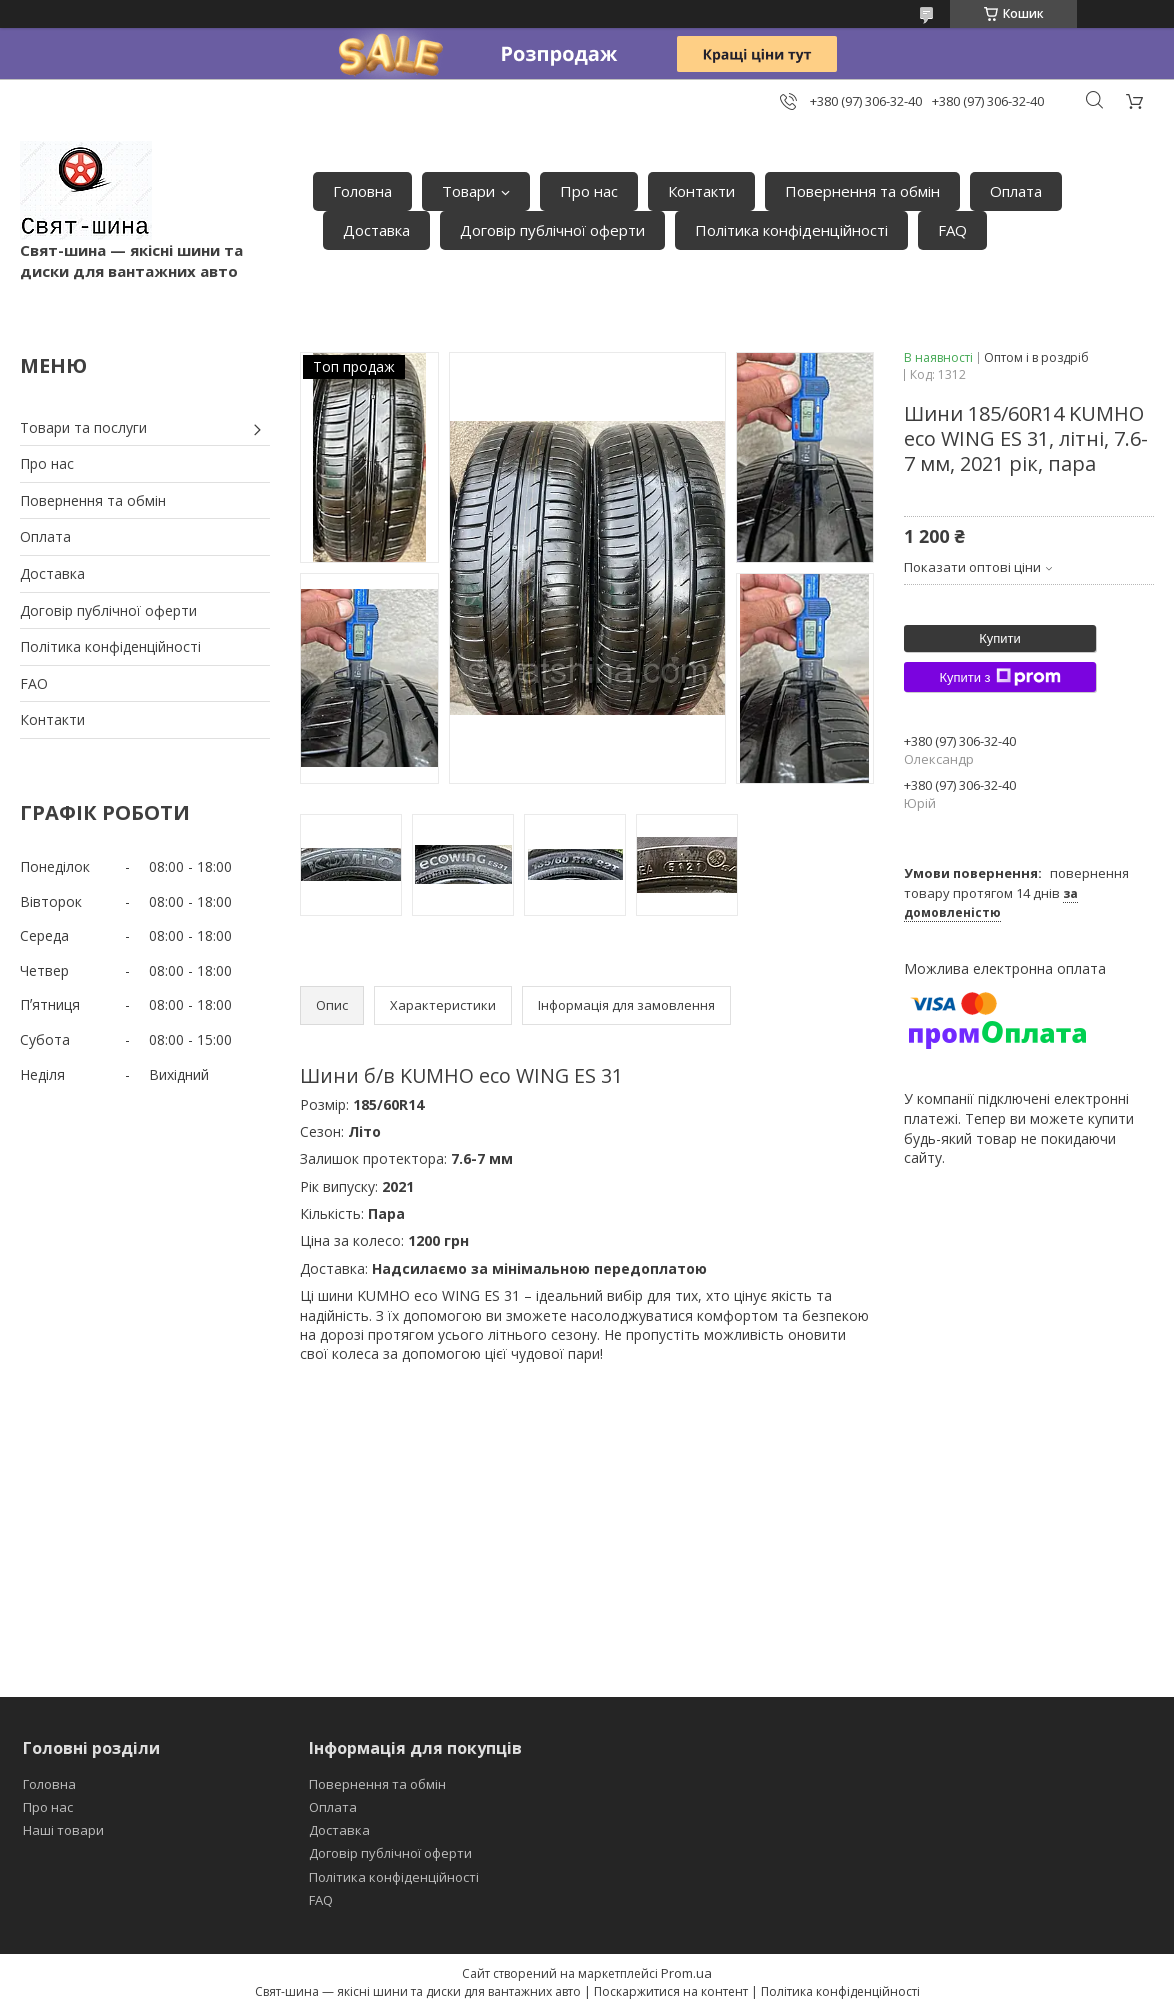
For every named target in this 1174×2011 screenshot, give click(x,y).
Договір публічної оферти (552, 230)
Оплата (1016, 191)
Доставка (376, 230)
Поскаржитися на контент (671, 1991)
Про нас (589, 191)
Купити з (999, 677)
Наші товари (63, 1830)
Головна (362, 191)
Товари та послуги (83, 427)
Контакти (701, 191)
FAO (34, 683)
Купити (1000, 638)
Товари (468, 191)
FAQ (952, 230)
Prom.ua (686, 1973)
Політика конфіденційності (791, 230)
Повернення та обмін (862, 191)
